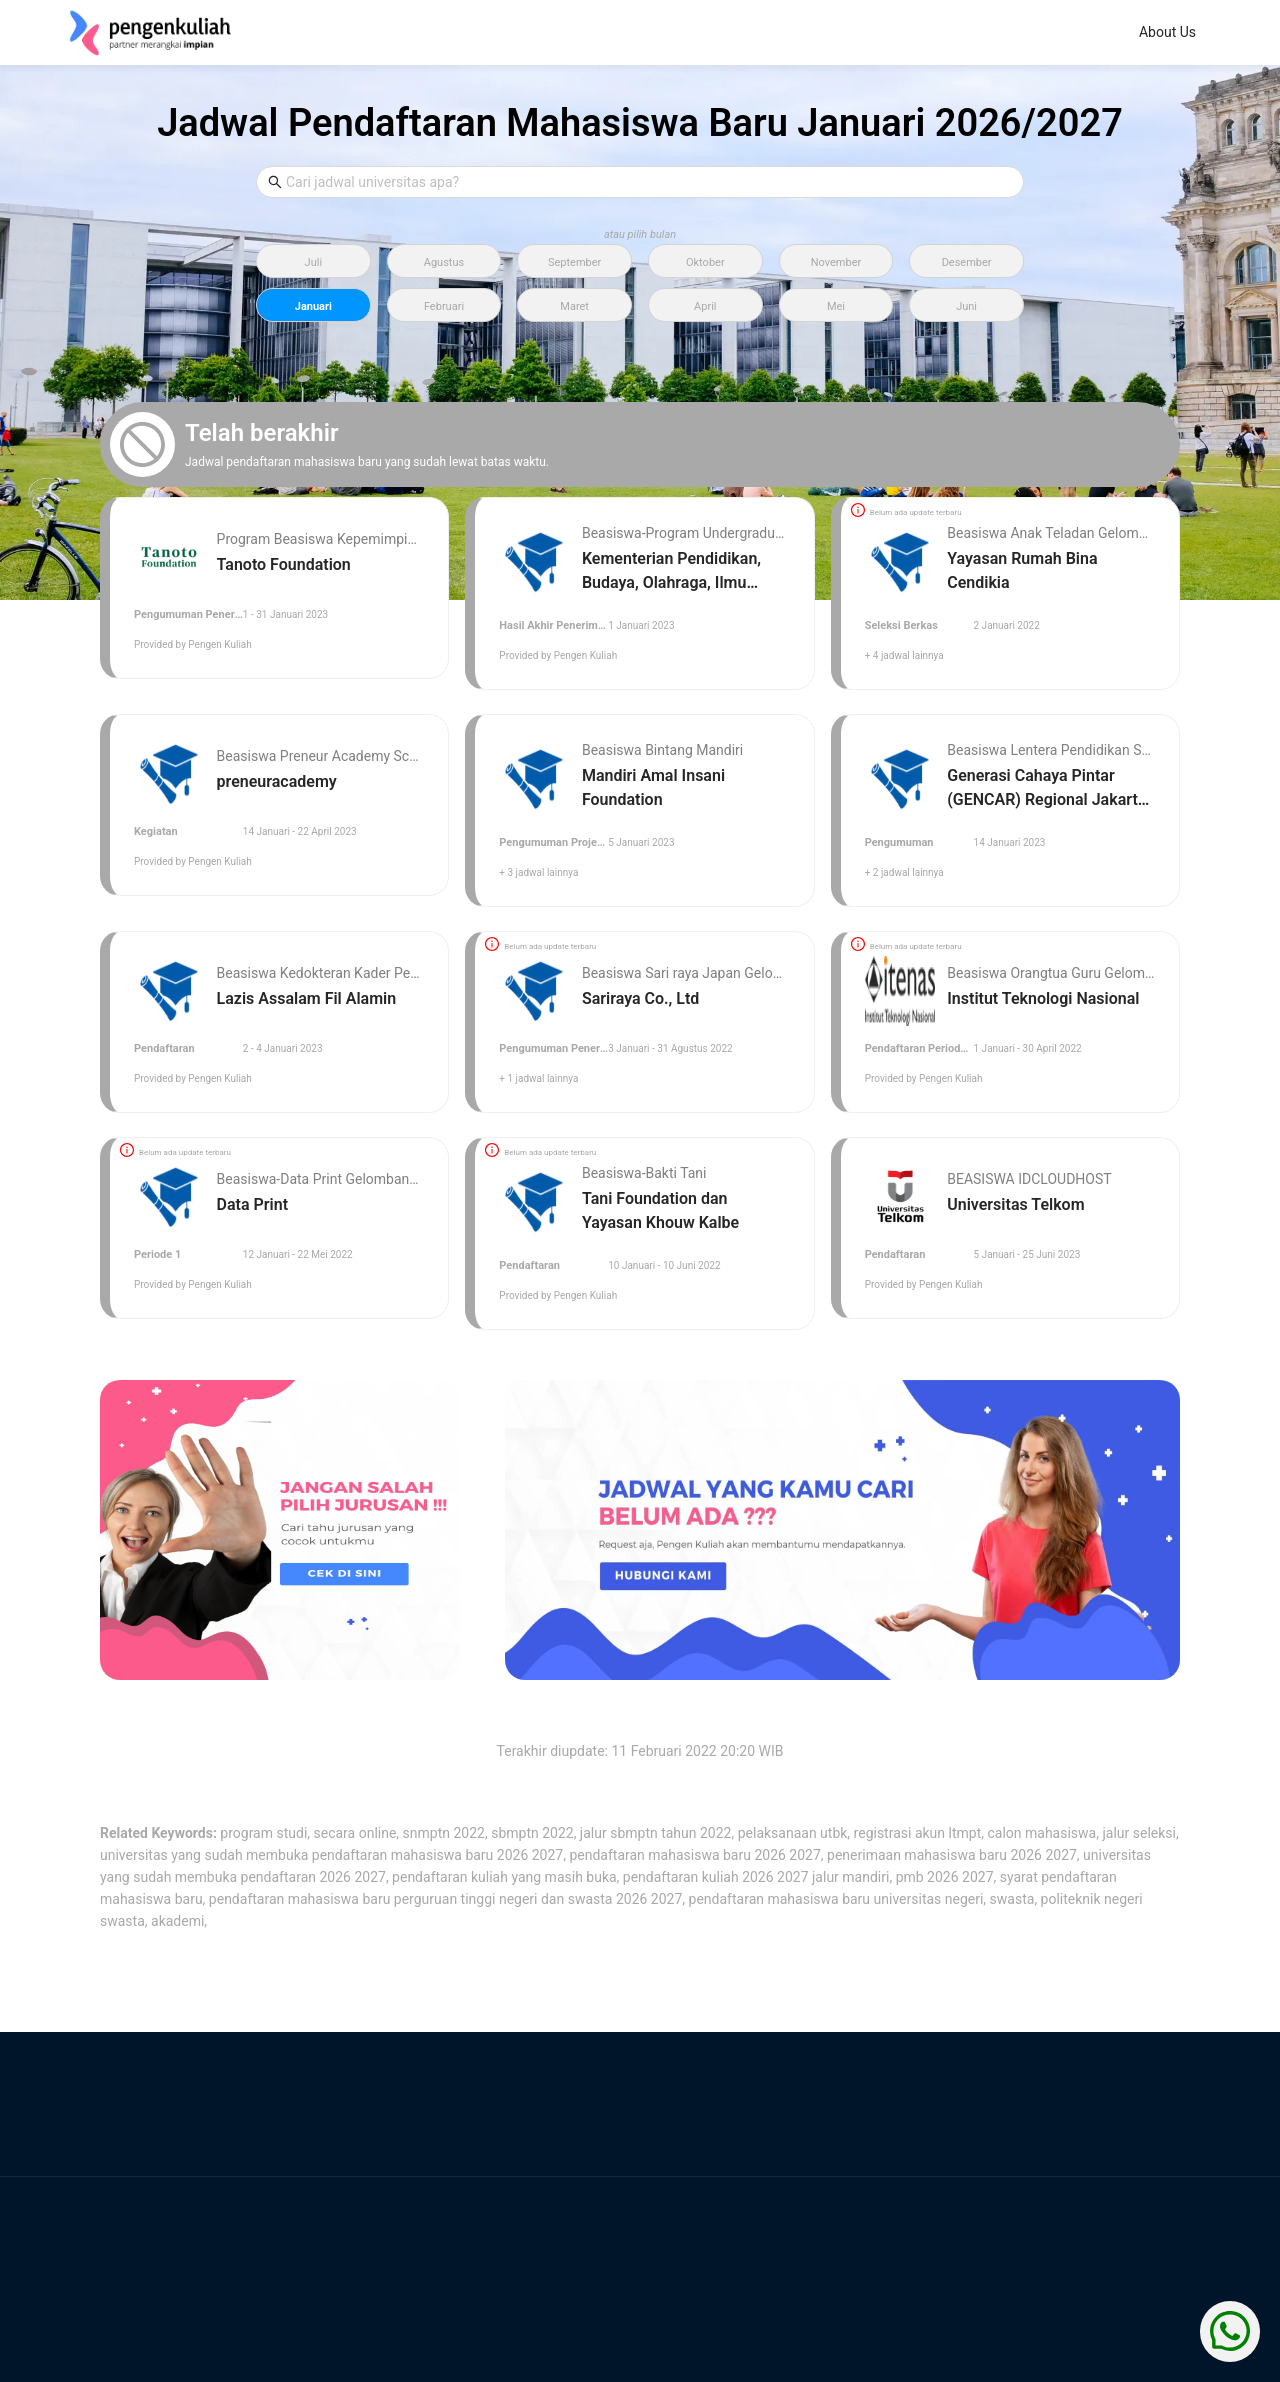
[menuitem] (578, 33)
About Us (578, 32)
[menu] (760, 33)
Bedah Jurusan (693, 32)
